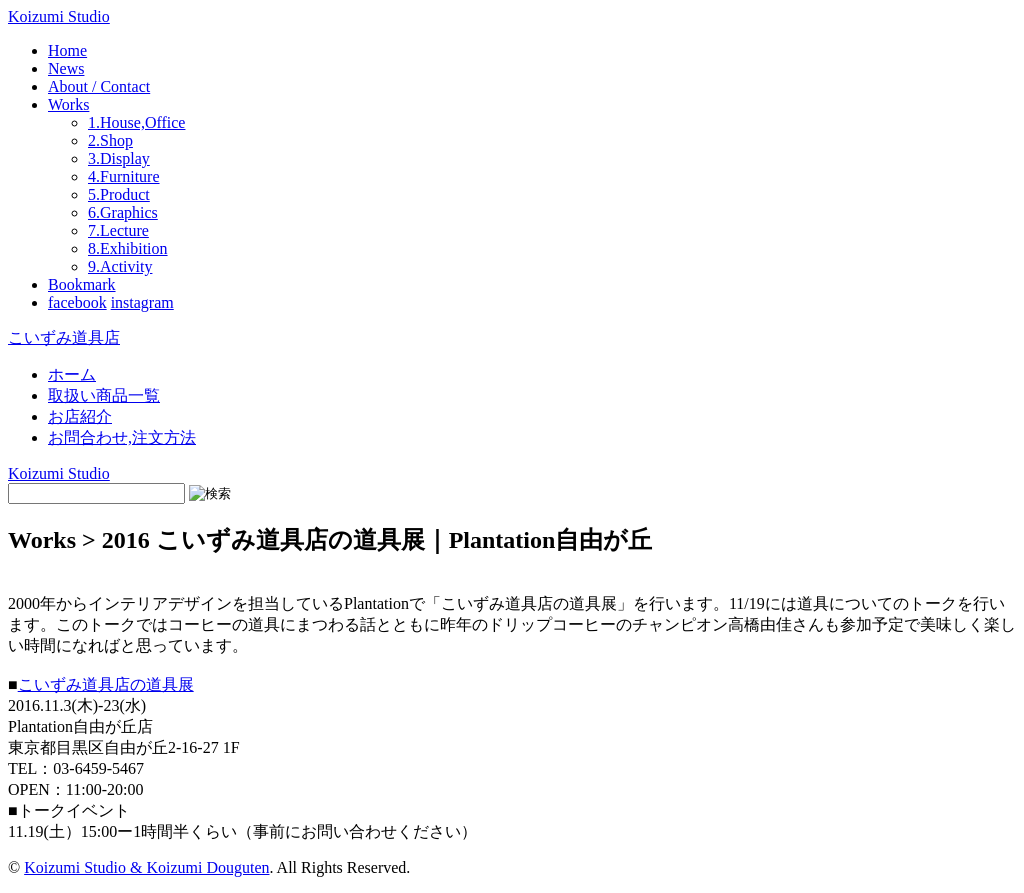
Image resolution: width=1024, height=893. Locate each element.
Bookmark (82, 284)
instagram (142, 302)
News (66, 68)
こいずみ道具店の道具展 (106, 684)
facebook (77, 302)
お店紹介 (80, 416)
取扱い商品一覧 (104, 395)
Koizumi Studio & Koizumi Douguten (146, 867)
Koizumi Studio (59, 16)
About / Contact (99, 86)
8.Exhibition (128, 248)
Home (67, 50)
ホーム (72, 374)
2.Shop (110, 140)
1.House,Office (136, 122)
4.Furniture (124, 176)
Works (68, 104)
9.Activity (120, 266)
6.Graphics (123, 212)
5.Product (119, 194)
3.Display (119, 158)
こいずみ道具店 (64, 337)
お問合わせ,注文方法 (122, 437)
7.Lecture (118, 230)
